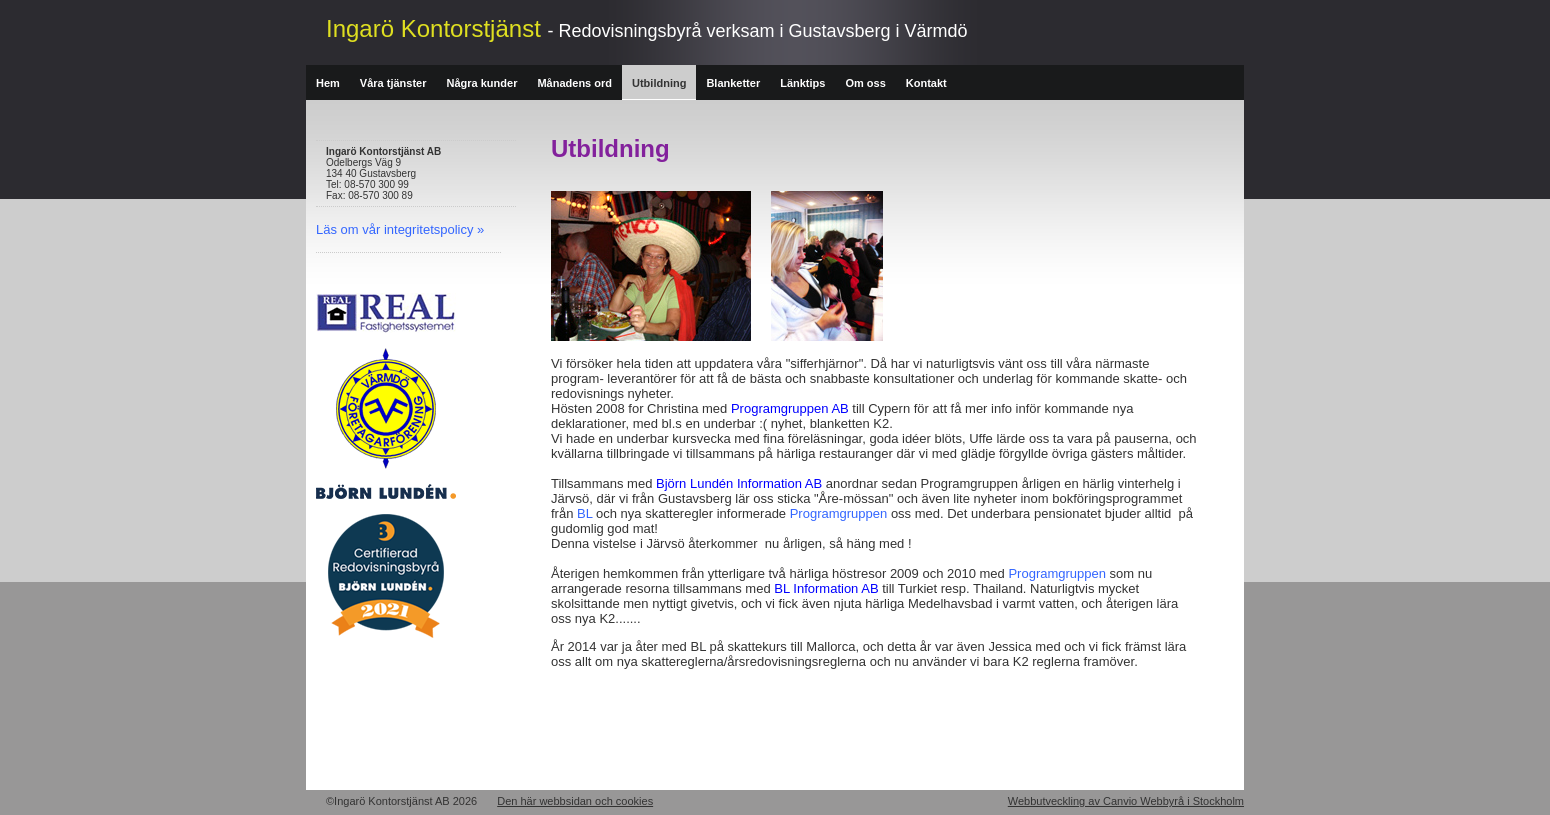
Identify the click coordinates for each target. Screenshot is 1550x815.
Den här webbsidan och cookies (575, 801)
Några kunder (482, 83)
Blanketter (733, 83)
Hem (328, 83)
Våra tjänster (393, 83)
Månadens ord (574, 83)
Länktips (802, 83)
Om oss (865, 83)
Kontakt (926, 83)
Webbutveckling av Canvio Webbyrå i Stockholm (1126, 801)
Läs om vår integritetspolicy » (400, 229)
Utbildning (659, 83)
